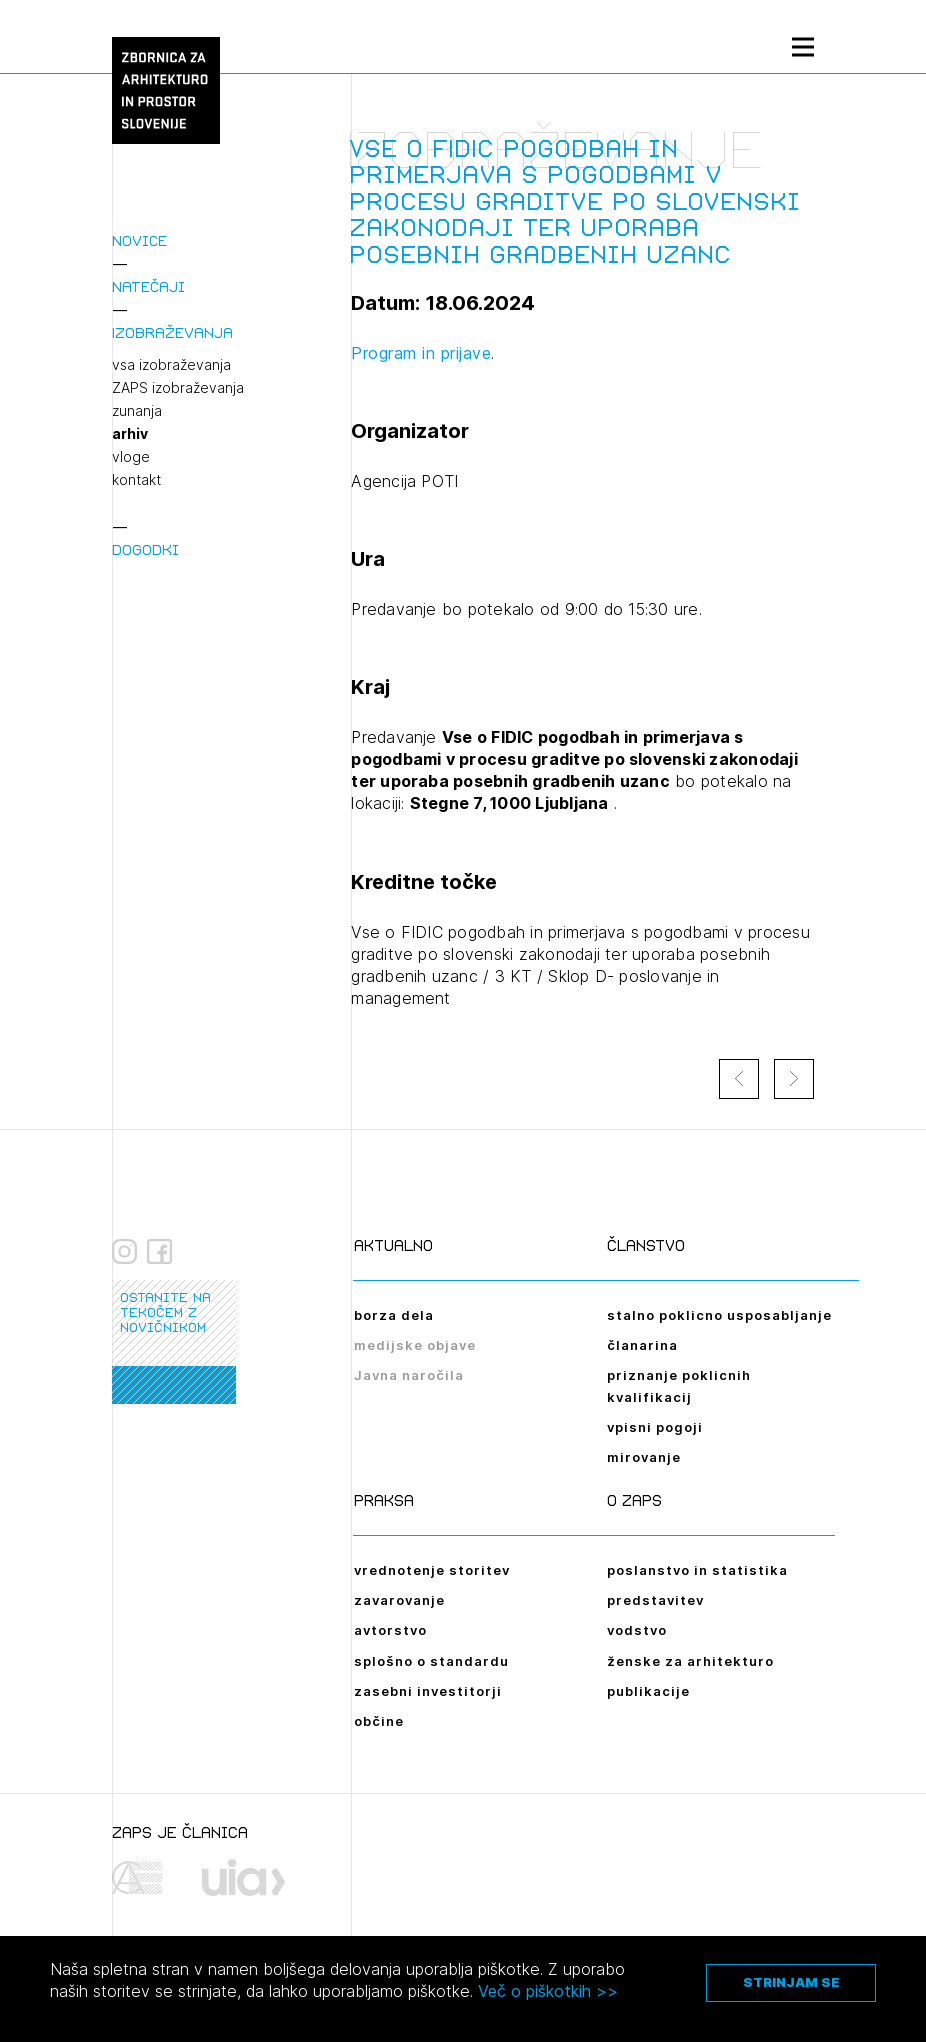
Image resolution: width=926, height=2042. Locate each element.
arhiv (130, 434)
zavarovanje (399, 1600)
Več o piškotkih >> (548, 1991)
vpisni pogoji (655, 1427)
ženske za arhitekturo (690, 1661)
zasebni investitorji (428, 1691)
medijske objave (415, 1345)
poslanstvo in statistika (697, 1570)
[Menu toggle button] (803, 46)
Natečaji (148, 286)
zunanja (137, 411)
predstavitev (655, 1600)
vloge (131, 457)
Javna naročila (409, 1375)
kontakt (136, 480)
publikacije (648, 1691)
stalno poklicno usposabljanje (719, 1315)
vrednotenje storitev (432, 1570)
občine (379, 1721)
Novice (139, 240)
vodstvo (637, 1630)
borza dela (394, 1315)
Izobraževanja (172, 332)
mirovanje (644, 1457)
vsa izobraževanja (171, 365)
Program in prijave (421, 353)
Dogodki (145, 549)
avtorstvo (390, 1630)
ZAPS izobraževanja (178, 388)
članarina (642, 1345)
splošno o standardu (431, 1661)
